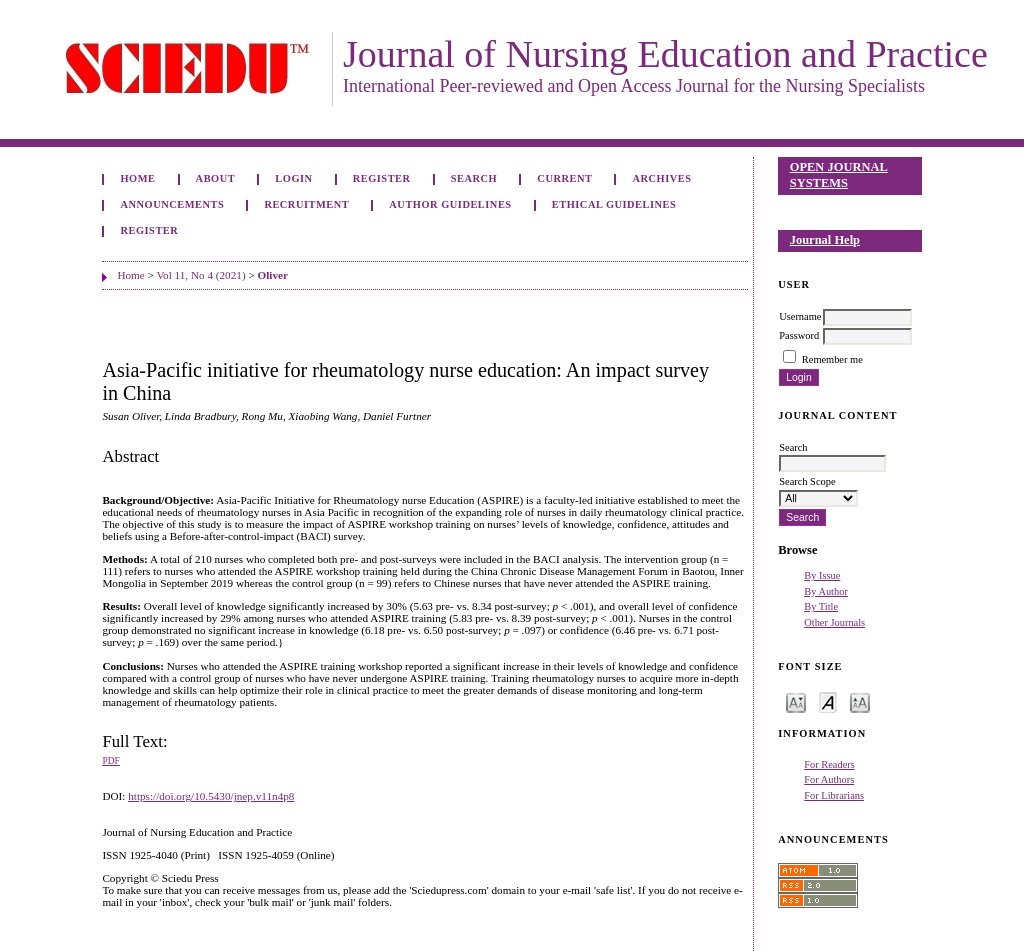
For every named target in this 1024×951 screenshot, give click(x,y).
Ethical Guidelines (614, 204)
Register (382, 178)
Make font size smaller (796, 701)
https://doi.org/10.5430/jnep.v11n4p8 (211, 796)
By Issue (822, 575)
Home (137, 178)
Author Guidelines (450, 204)
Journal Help (825, 240)
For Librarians (834, 795)
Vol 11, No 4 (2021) (200, 275)
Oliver (273, 275)
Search (474, 178)
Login (293, 178)
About (216, 178)
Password (799, 335)
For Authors (829, 779)
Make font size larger (860, 701)
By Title (821, 606)
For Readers (829, 764)
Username (800, 316)
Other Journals (834, 622)
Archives (662, 178)
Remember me (832, 359)
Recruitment (306, 204)
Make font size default (828, 701)
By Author (826, 591)
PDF (110, 761)
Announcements (172, 204)
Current (564, 178)
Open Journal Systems (839, 175)
